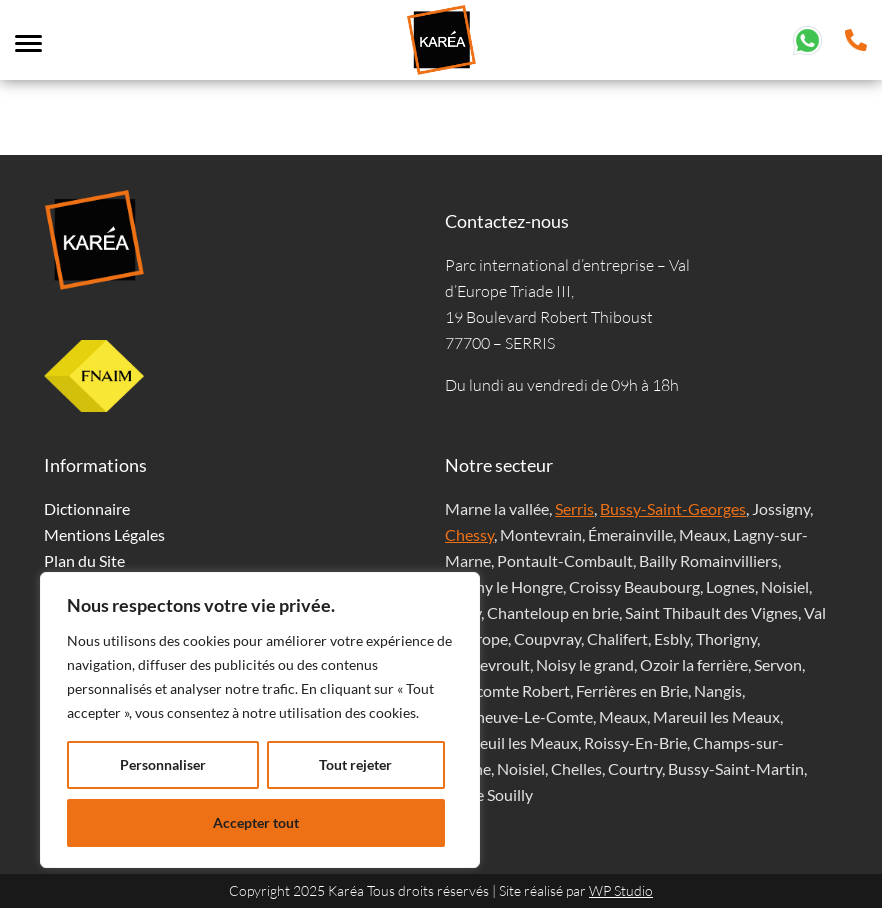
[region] (260, 720)
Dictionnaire (87, 508)
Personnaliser (163, 764)
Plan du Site (84, 560)
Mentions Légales (104, 534)
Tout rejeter (355, 764)
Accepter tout (256, 822)
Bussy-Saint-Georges (673, 508)
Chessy (469, 534)
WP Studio (621, 890)
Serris (574, 508)
